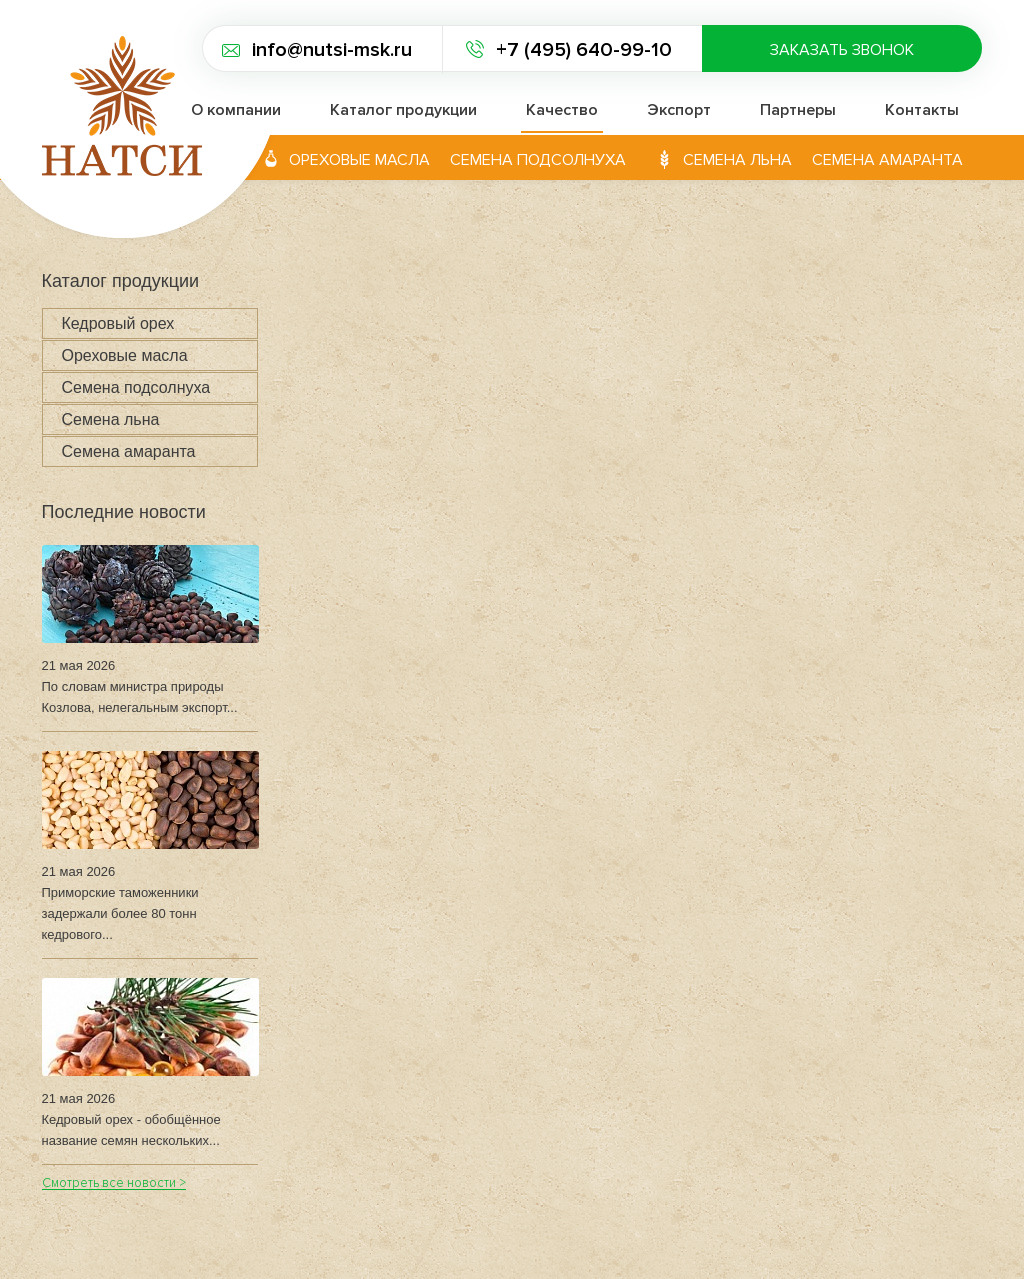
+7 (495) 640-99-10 (584, 50)
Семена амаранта (887, 160)
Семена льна (737, 160)
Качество (562, 110)
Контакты (922, 110)
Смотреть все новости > (114, 1184)
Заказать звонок (842, 50)
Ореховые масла (359, 160)
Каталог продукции (403, 110)
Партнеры (798, 110)
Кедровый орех (118, 323)
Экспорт (679, 110)
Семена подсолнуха (538, 160)
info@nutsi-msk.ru (332, 50)
